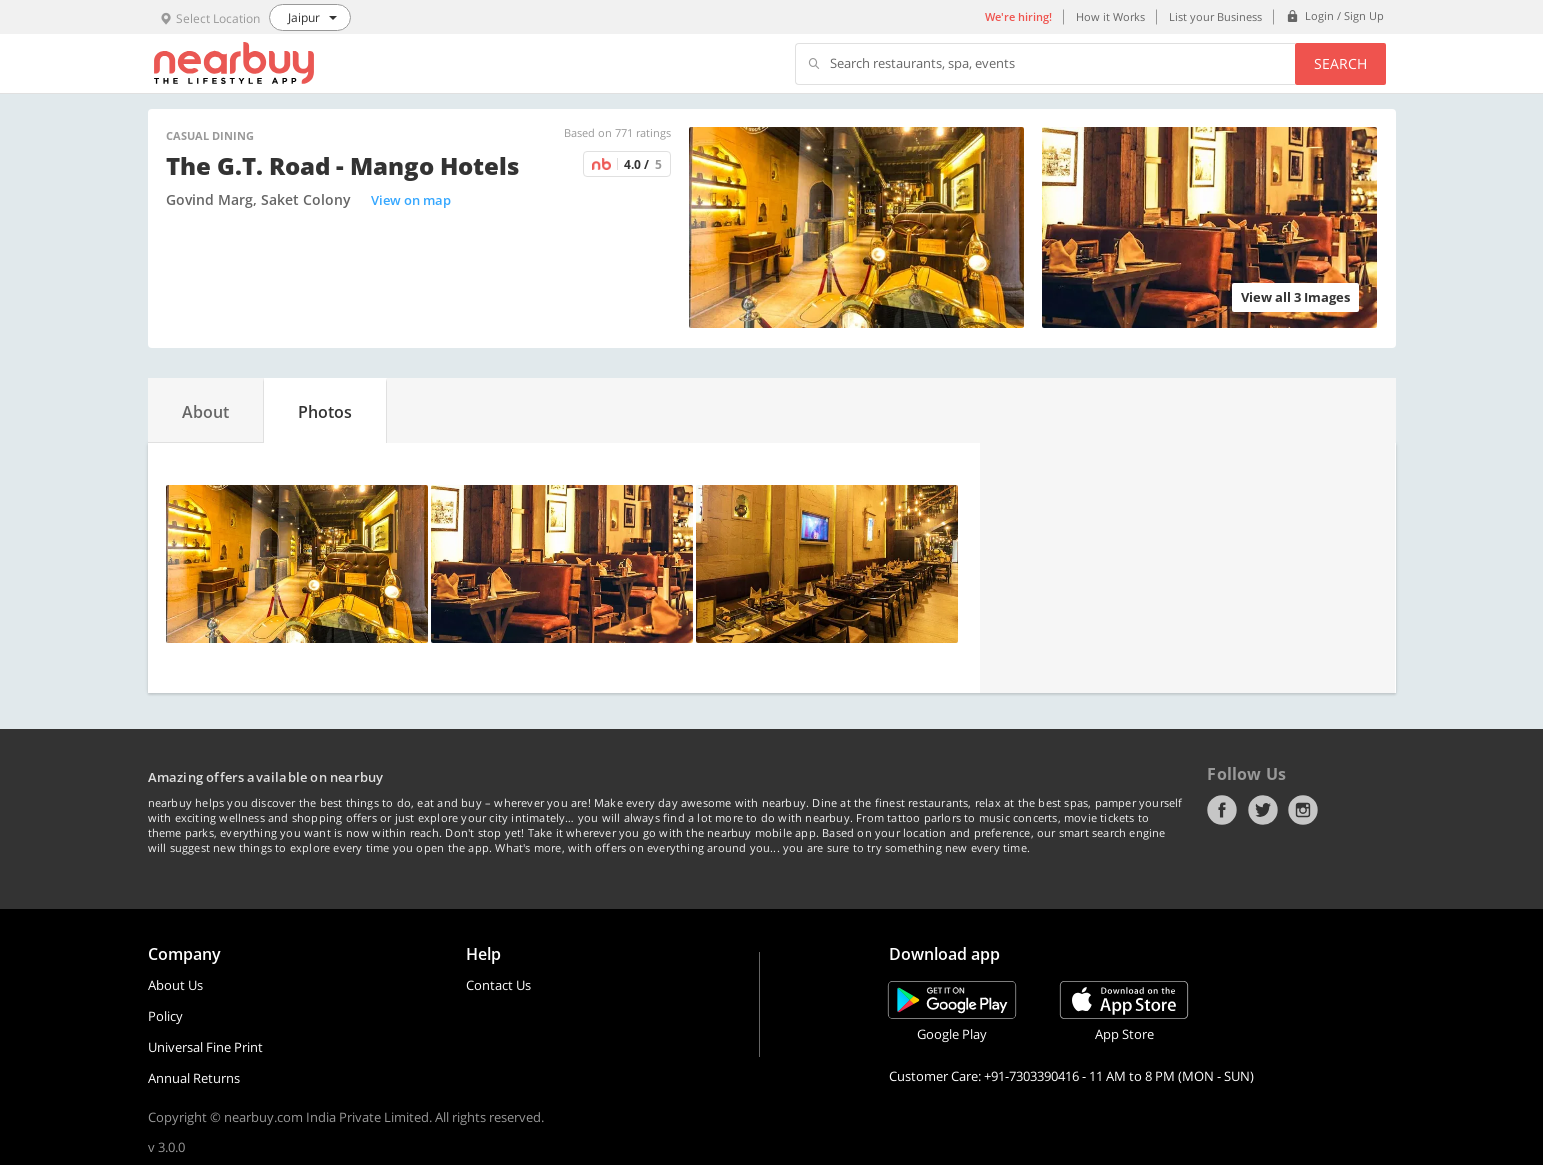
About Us (175, 985)
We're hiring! (1018, 16)
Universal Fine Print (205, 1047)
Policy (165, 1016)
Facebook (1222, 810)
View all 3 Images (1295, 297)
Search (1340, 63)
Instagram (1303, 810)
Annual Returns (194, 1078)
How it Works (1110, 16)
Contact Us (498, 985)
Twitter (1263, 810)
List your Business (1215, 16)
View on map (411, 200)
